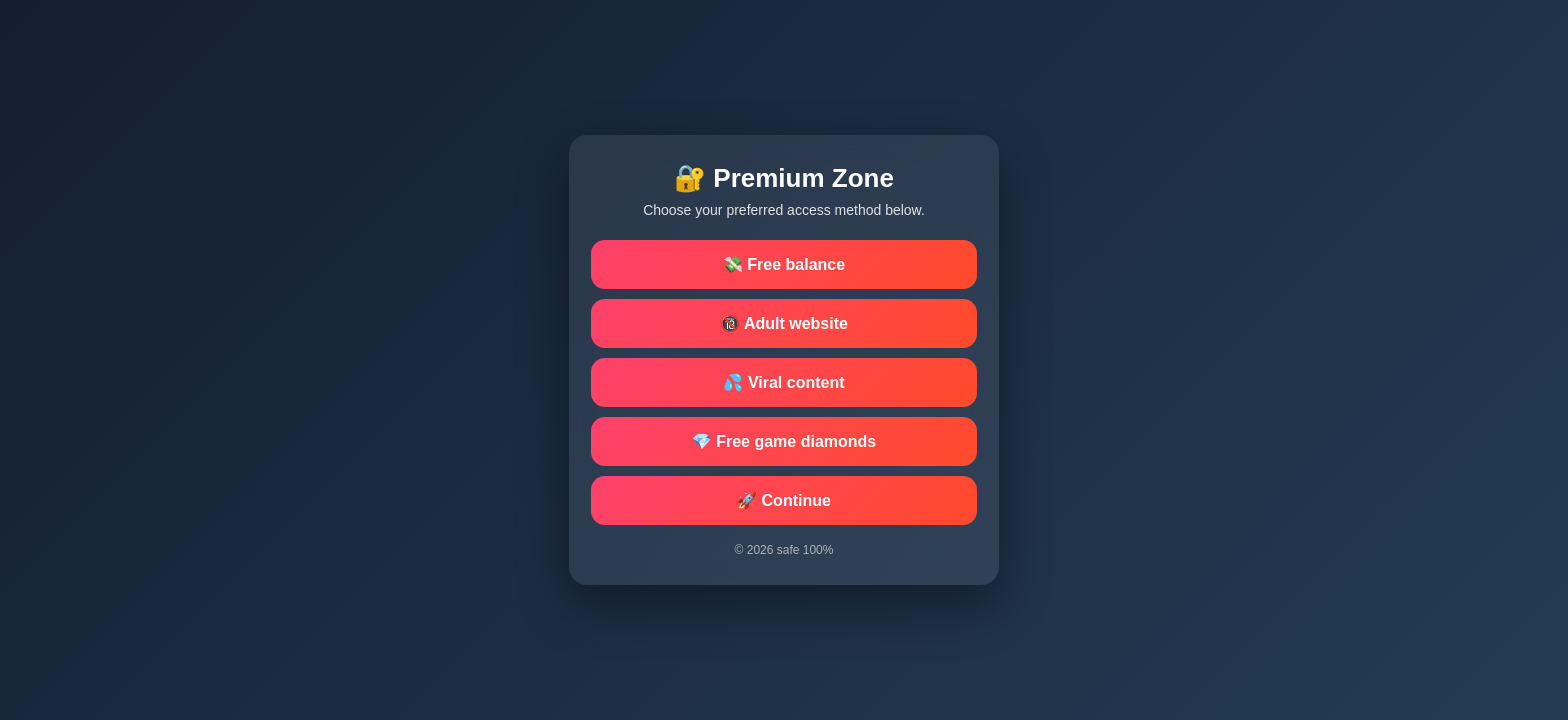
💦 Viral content (783, 382)
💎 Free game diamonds (784, 441)
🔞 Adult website (784, 323)
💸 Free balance (784, 264)
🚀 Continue (784, 500)
